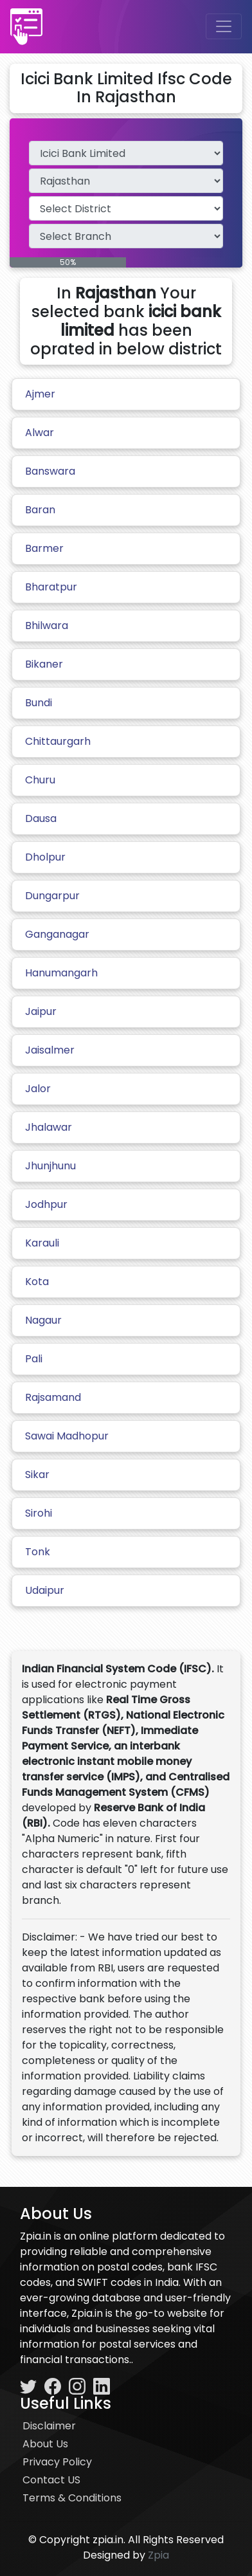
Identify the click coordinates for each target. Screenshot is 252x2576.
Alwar (39, 432)
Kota (37, 1281)
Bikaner (44, 664)
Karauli (42, 1243)
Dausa (41, 818)
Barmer (44, 548)
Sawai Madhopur (67, 1436)
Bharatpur (51, 587)
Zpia (158, 2555)
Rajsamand (53, 1397)
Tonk (37, 1551)
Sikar (37, 1474)
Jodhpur (46, 1204)
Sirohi (38, 1513)
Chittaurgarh (58, 741)
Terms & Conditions (72, 2497)
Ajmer (40, 394)
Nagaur (43, 1320)
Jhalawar (48, 1127)
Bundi (38, 702)
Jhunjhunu (50, 1165)
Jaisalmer (50, 1050)
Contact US (51, 2479)
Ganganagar (57, 934)
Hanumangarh (61, 972)
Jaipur (41, 1011)
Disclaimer (49, 2425)
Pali (33, 1358)
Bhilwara (46, 625)
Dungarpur (52, 895)
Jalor (38, 1088)
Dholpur (45, 857)
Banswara (50, 471)
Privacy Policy (57, 2461)
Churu (40, 779)
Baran (40, 509)
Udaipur (44, 1590)
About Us (45, 2443)
